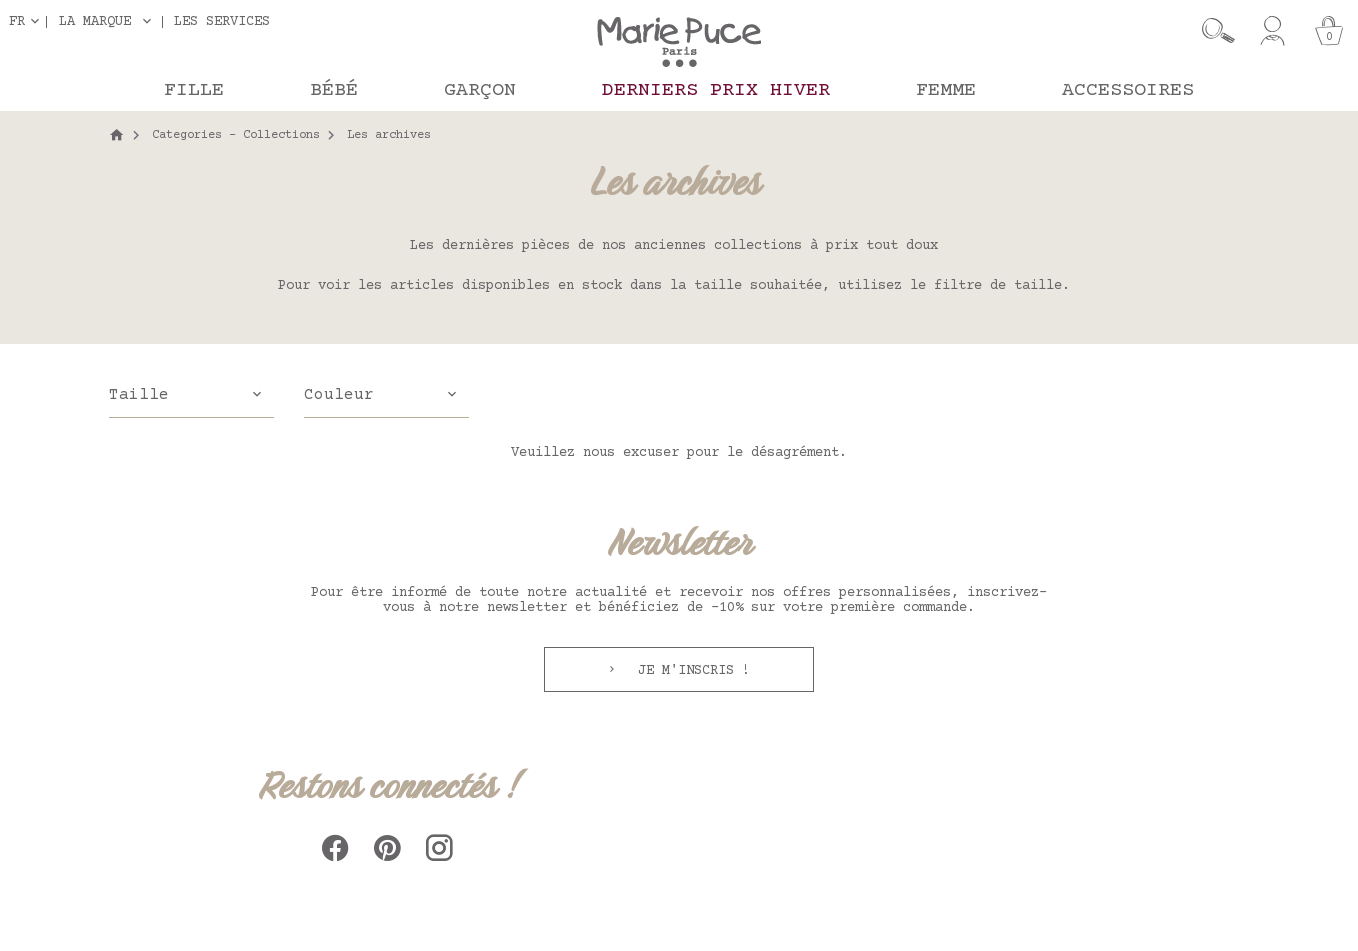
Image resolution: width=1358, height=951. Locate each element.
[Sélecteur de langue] (28, 21)
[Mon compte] (1272, 31)
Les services (222, 21)
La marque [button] (95, 22)
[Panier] (1329, 31)
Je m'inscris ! (690, 671)
